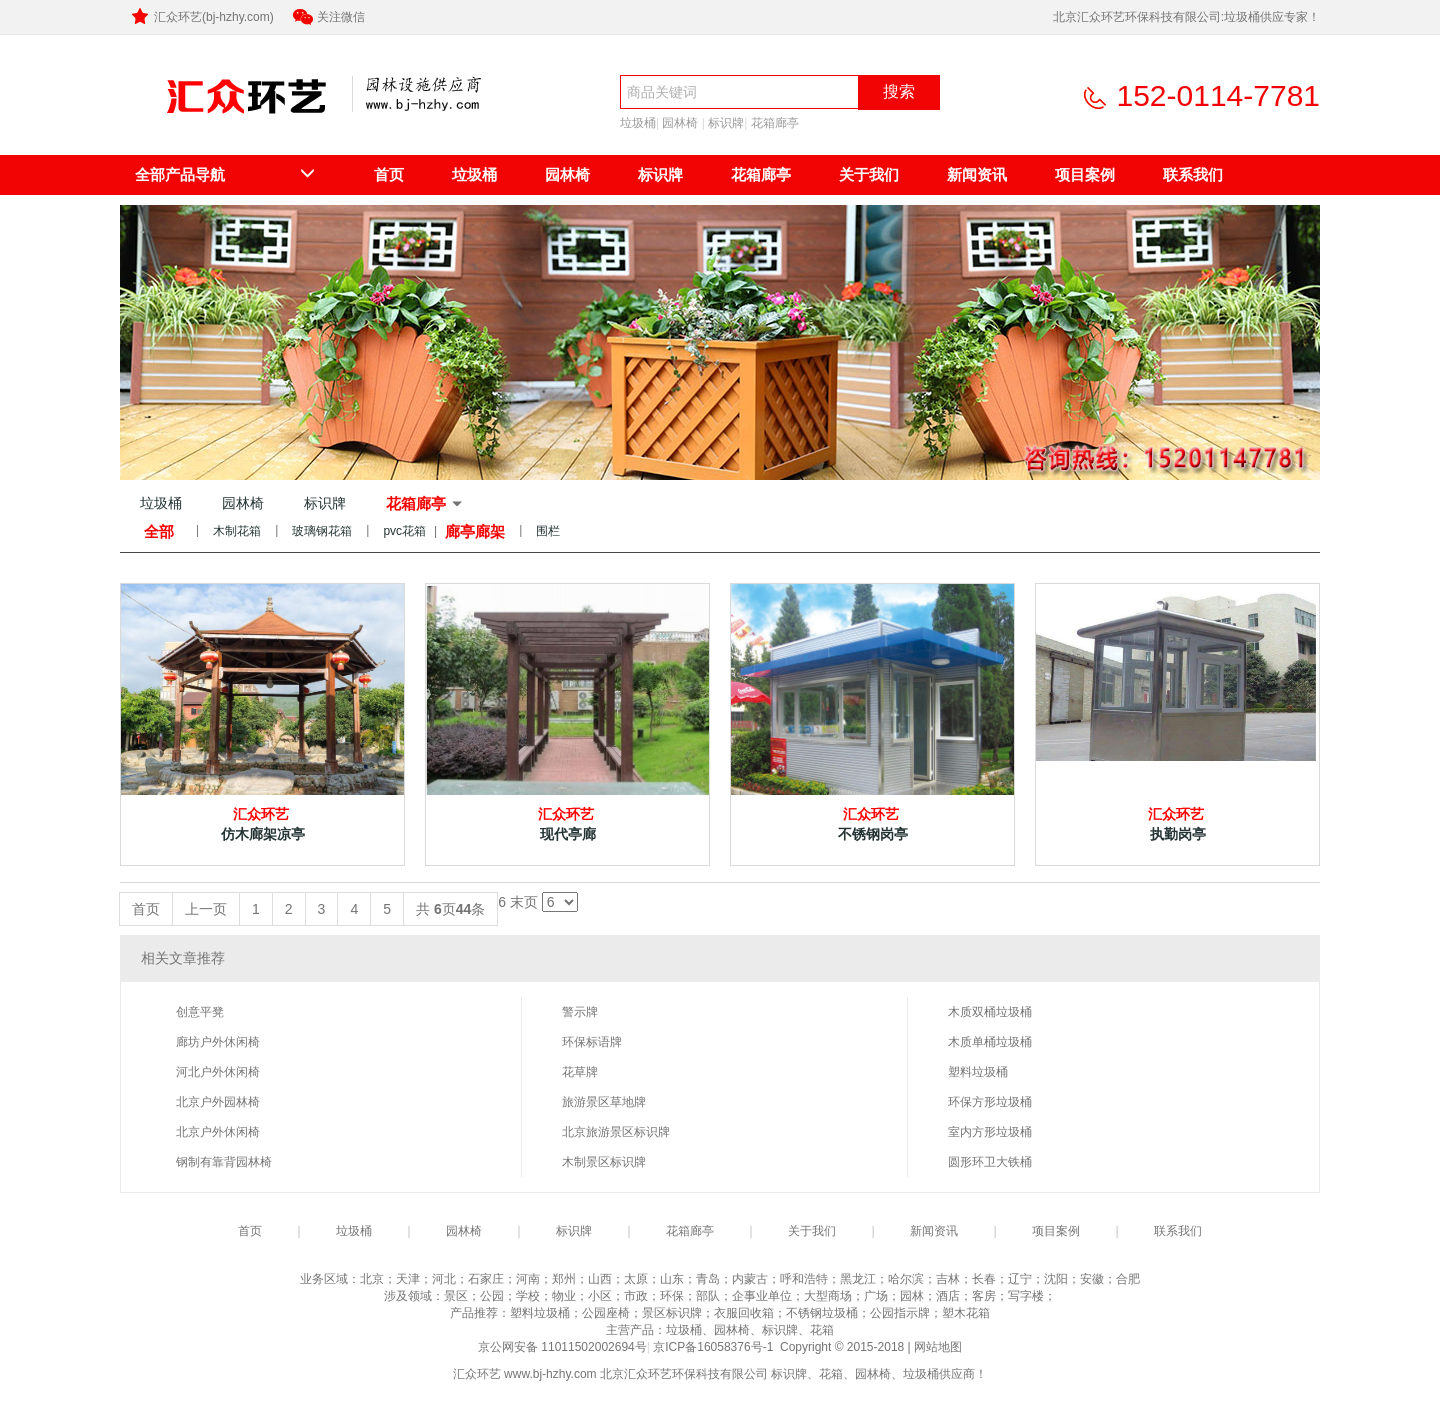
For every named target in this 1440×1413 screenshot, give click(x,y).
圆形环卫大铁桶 (990, 1162)
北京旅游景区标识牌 (616, 1132)
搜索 (899, 91)
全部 (159, 531)
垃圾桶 (638, 123)
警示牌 (580, 1012)
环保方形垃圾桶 (990, 1102)
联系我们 (1193, 174)
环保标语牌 (592, 1042)
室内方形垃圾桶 (990, 1132)
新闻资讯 (977, 174)
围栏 (548, 531)
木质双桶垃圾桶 (990, 1012)
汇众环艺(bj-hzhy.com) (201, 17)
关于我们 (869, 174)
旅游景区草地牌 (604, 1102)
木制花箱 (237, 531)
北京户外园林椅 (218, 1102)
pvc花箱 (404, 531)
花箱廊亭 (775, 123)
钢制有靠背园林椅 (224, 1162)
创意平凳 (200, 1012)
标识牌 (726, 123)
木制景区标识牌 (604, 1162)
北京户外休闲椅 (218, 1132)
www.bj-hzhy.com (550, 1374)
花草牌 (580, 1072)
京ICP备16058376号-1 (714, 1347)
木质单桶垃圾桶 (990, 1042)
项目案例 (1085, 174)
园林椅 (680, 123)
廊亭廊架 (475, 531)
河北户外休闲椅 (218, 1072)
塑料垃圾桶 (978, 1072)
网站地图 (938, 1347)
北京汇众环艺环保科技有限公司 (228, 126)
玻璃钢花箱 (322, 531)
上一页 (206, 909)
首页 (389, 174)
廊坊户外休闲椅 (218, 1042)
